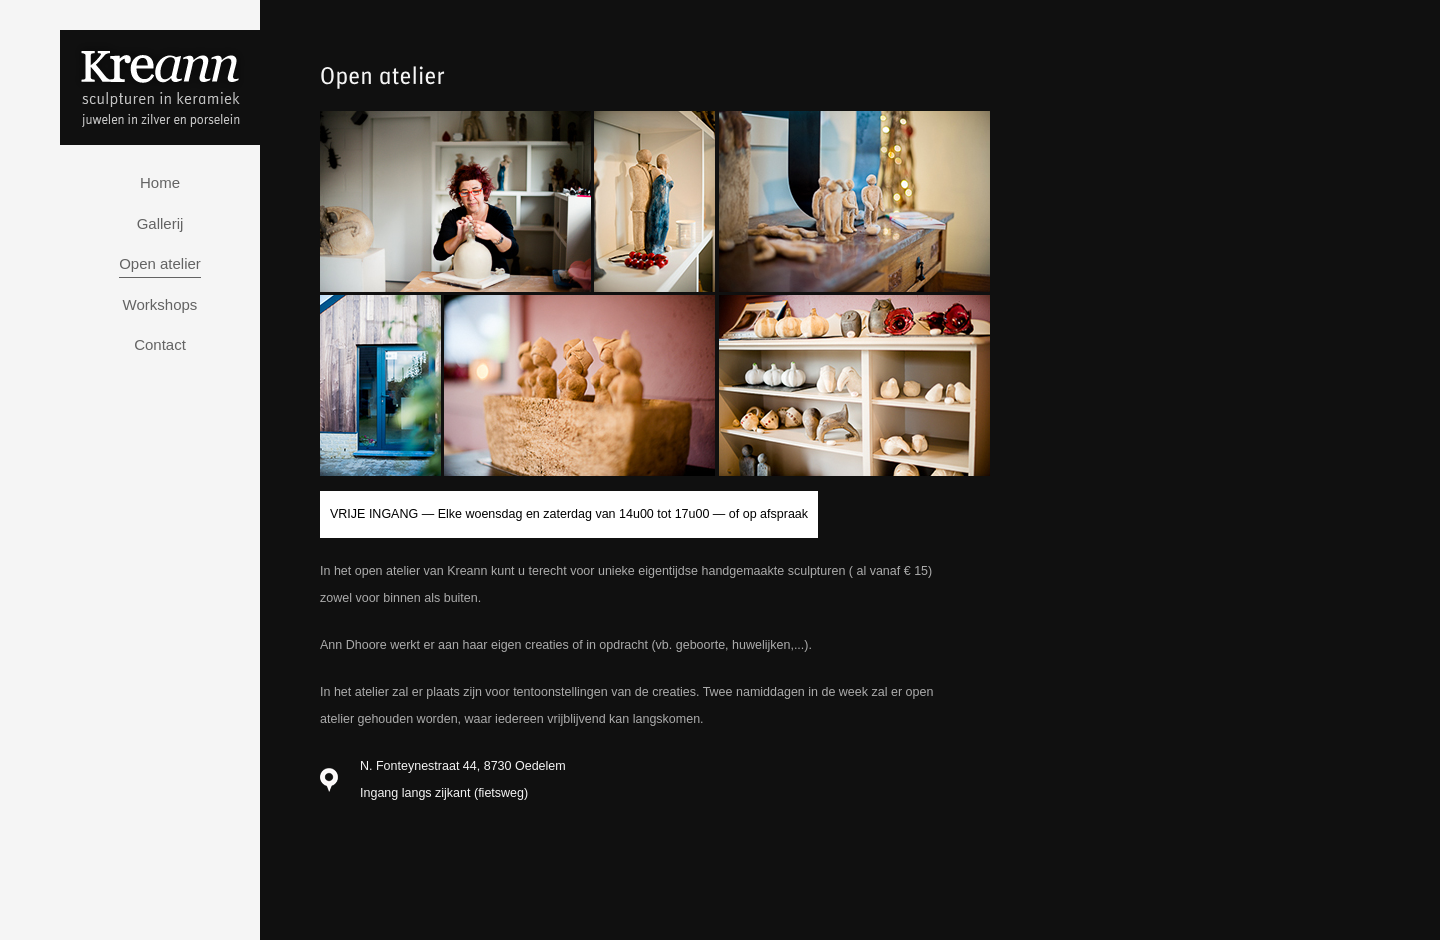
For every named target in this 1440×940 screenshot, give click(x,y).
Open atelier (160, 263)
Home (160, 182)
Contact (160, 344)
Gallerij (160, 223)
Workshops (160, 304)
